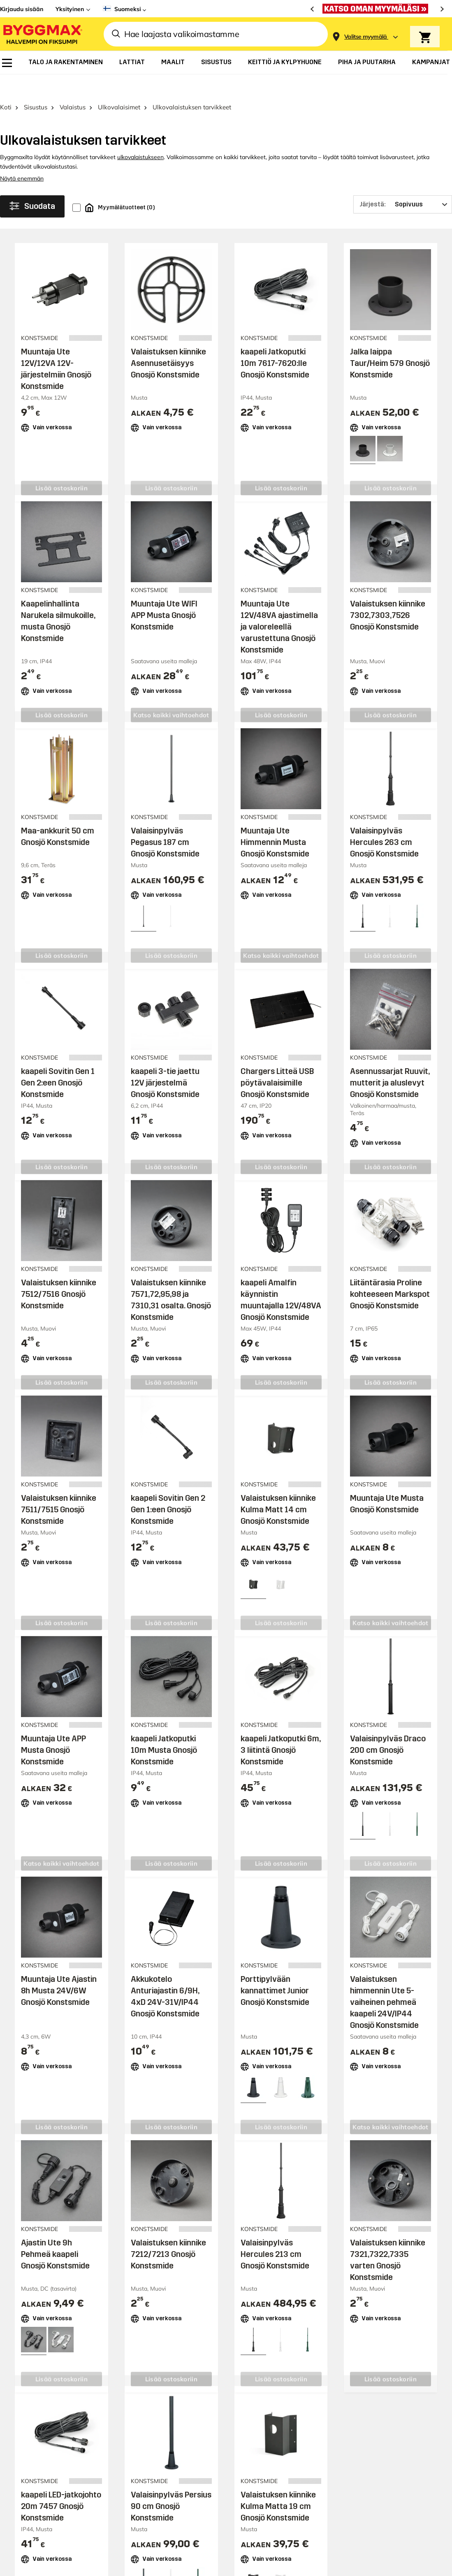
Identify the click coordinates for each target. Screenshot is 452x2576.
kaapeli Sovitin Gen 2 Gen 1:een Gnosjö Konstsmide (168, 1487)
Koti (6, 85)
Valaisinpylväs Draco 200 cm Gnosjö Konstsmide (388, 1727)
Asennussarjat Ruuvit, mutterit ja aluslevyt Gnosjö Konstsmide (389, 1060)
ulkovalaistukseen (140, 135)
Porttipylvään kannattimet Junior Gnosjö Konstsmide (275, 1968)
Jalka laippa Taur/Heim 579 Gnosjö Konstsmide (390, 341)
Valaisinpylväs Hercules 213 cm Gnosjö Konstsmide (275, 2231)
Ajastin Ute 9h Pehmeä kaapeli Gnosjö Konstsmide (55, 2231)
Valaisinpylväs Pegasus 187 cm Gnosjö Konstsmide (165, 819)
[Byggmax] (42, 33)
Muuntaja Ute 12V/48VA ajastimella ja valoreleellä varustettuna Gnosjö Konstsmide (279, 605)
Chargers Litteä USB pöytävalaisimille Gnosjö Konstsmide (277, 1060)
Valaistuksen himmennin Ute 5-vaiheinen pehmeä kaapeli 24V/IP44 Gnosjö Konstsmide (384, 1980)
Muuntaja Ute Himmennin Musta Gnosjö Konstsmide (275, 819)
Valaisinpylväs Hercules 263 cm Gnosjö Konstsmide (384, 819)
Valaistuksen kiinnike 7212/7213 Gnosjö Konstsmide (168, 2231)
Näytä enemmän (22, 156)
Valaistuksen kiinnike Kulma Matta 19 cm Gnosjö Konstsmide (278, 2483)
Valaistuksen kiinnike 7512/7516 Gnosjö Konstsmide (58, 1272)
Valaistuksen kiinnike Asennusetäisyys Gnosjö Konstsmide (168, 341)
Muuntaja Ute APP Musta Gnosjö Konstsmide (53, 1727)
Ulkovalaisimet (119, 85)
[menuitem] (7, 63)
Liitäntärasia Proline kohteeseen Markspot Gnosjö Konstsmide (390, 1272)
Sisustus (35, 85)
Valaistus (73, 85)
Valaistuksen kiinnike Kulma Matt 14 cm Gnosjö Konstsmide (278, 1487)
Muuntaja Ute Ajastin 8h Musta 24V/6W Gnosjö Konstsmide (59, 1968)
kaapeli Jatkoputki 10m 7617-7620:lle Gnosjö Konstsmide (275, 341)
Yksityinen (70, 9)
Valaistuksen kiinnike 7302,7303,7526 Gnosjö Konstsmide (387, 593)
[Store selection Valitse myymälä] (366, 37)
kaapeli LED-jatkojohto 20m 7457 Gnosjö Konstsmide (61, 2483)
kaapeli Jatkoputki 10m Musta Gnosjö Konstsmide (164, 1727)
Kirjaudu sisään (21, 9)
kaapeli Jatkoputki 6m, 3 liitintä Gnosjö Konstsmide (280, 1727)
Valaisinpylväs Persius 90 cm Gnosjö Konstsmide (171, 2483)
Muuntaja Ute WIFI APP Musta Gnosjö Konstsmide (164, 593)
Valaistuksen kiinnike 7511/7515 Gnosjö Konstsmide (58, 1487)
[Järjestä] (402, 183)
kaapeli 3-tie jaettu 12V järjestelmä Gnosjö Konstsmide (165, 1060)
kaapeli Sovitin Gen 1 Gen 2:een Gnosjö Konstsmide (58, 1060)
